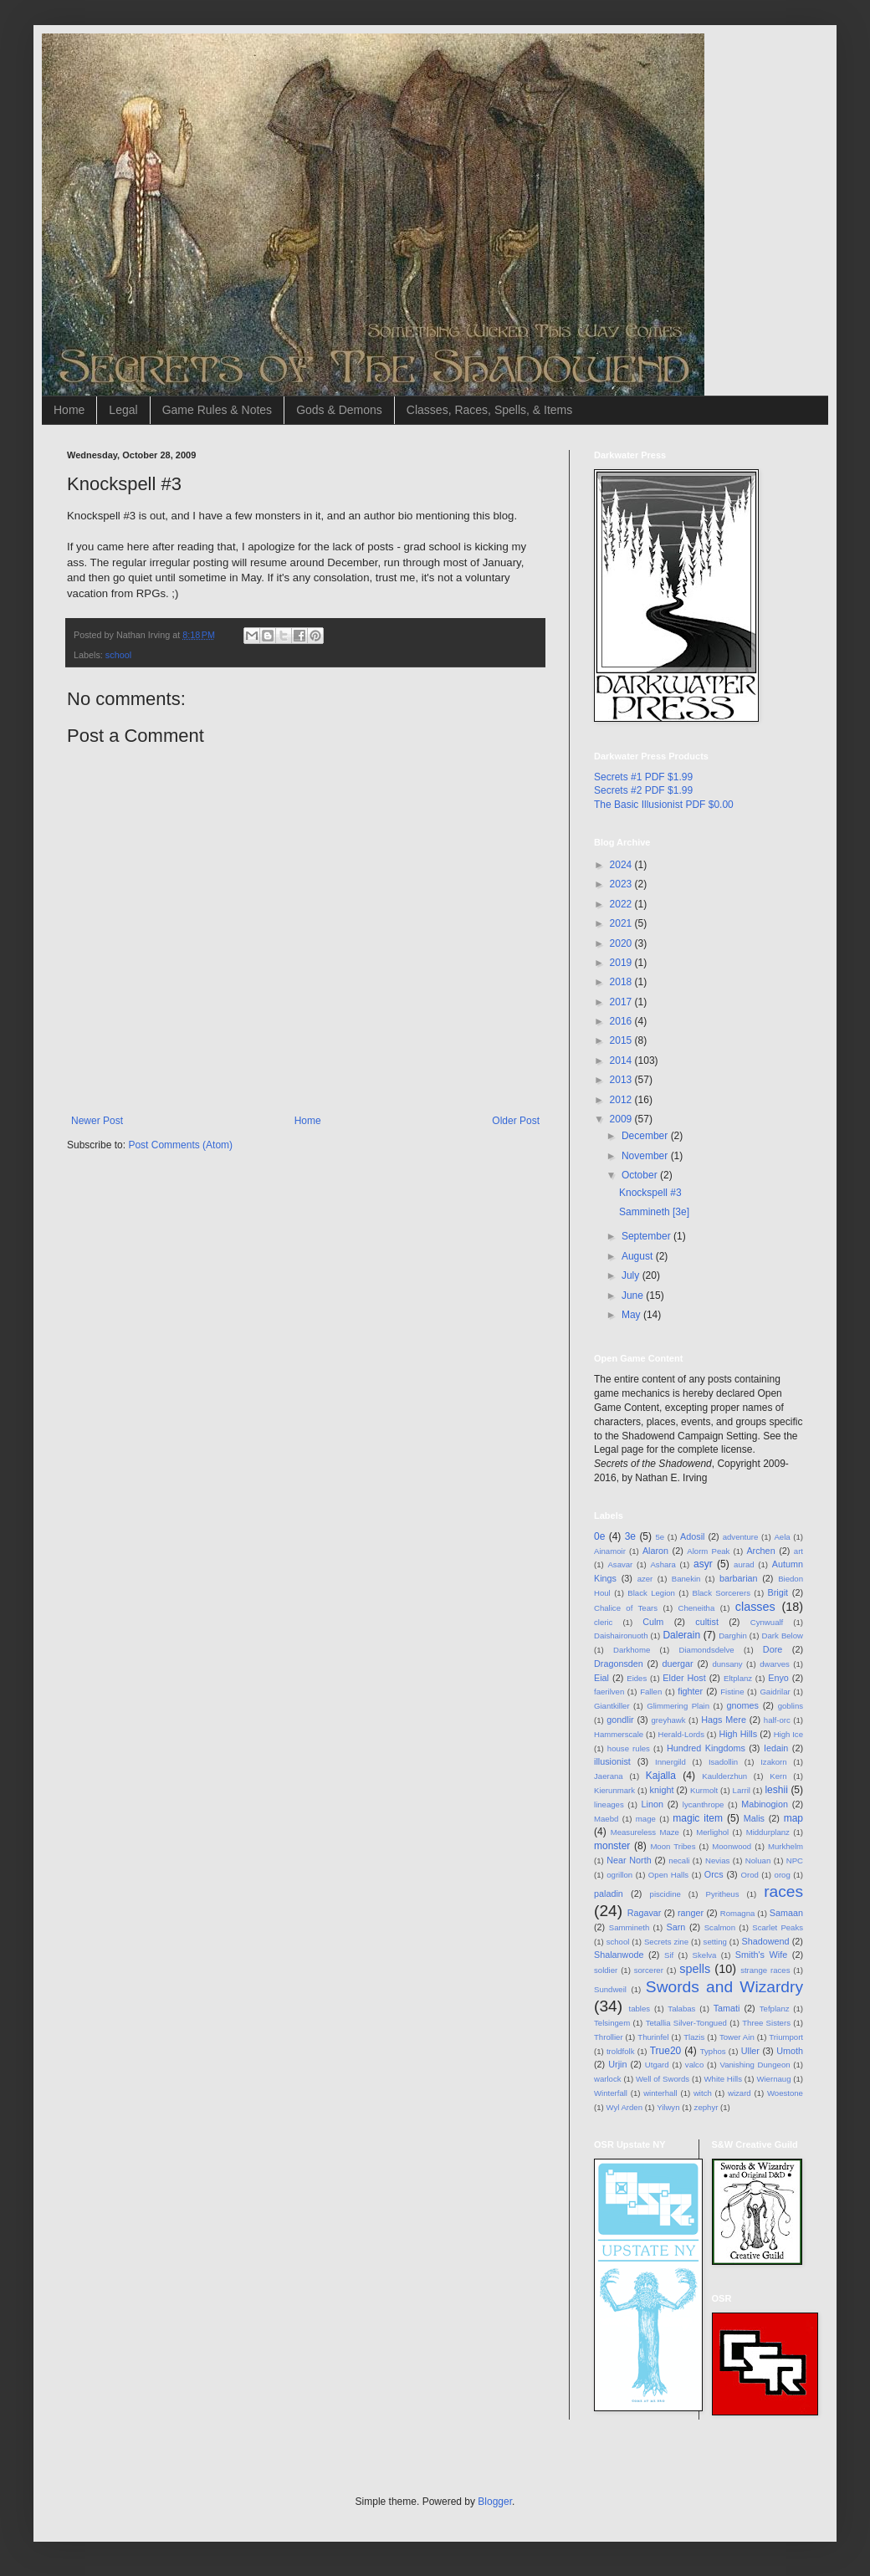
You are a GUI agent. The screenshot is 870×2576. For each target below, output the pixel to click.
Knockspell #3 (650, 1193)
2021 (622, 923)
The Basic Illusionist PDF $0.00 (664, 804)
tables (640, 2008)
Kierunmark (614, 1790)
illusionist (612, 1761)
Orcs (714, 1874)
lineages (609, 1804)
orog (783, 1874)
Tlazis (693, 2037)
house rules (628, 1748)
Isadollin (723, 1761)
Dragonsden (618, 1664)
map (793, 1818)
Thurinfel (652, 2037)
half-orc (777, 1720)
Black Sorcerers (721, 1592)
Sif (668, 1955)
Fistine (732, 1691)
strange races (765, 1970)
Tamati (727, 2008)
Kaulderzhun (724, 1776)
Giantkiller (612, 1705)
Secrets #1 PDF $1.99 (643, 777)
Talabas (681, 2008)
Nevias (717, 1860)
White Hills (723, 2078)
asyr (703, 1564)
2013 (622, 1080)
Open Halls (668, 1874)
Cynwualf (766, 1622)
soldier (605, 1970)
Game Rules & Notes (217, 410)
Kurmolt (704, 1790)
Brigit (778, 1592)
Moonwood (731, 1846)
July (632, 1275)
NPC (794, 1860)
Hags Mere (723, 1720)
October (641, 1175)
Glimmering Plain (678, 1705)
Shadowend (765, 1941)
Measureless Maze (645, 1832)
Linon (652, 1804)
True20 (666, 2051)
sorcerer (648, 1970)
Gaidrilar (775, 1691)
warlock (608, 2078)
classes (755, 1606)
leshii (776, 1790)
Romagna (737, 1913)
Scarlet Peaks (777, 1927)
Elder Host (684, 1678)
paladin (608, 1894)
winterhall (660, 2093)
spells (694, 1968)
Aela (782, 1536)
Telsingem (612, 2022)
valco (694, 2064)
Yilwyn (668, 2107)
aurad (744, 1564)
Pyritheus (723, 1894)
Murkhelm (785, 1846)
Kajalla (661, 1775)
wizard (739, 2093)
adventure (741, 1536)
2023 (622, 884)
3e (630, 1536)
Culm (652, 1622)
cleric (603, 1622)
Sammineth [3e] (654, 1212)
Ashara (662, 1564)
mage (646, 1818)
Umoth (789, 2051)
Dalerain (681, 1635)
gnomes (743, 1705)
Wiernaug (773, 2078)
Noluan (757, 1860)
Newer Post (97, 1121)
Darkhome (631, 1649)
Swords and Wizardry (724, 1987)
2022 (622, 904)
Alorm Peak (708, 1551)
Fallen (651, 1691)
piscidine (665, 1894)
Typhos (713, 2051)
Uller (750, 2051)
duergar (678, 1664)
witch (702, 2093)
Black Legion (651, 1592)
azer (645, 1578)
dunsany (727, 1664)
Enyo (778, 1678)
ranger (691, 1913)
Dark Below (782, 1635)
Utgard (657, 2064)
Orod (750, 1874)
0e (599, 1536)
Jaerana (608, 1776)
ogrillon (619, 1874)
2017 (622, 1002)
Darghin (733, 1635)
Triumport (786, 2037)
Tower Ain (737, 2037)
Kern (778, 1776)
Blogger (495, 2501)
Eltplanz (738, 1678)
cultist (707, 1622)
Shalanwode (618, 1955)
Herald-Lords (681, 1734)
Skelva (705, 1955)
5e (659, 1536)
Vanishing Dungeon (754, 2064)
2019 (622, 963)
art (798, 1551)
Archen (760, 1551)
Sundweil (610, 1989)
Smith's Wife (761, 1955)
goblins (790, 1705)
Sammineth (629, 1927)
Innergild (670, 1761)
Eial (601, 1678)
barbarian (738, 1578)
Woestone (785, 2093)
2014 (622, 1060)
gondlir (619, 1720)
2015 (622, 1040)
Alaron (655, 1551)
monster (612, 1846)
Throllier (608, 2037)
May (632, 1315)
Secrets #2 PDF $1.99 (643, 790)
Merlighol (712, 1832)
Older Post (516, 1121)
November (646, 1156)
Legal (123, 410)
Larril (741, 1790)
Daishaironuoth (621, 1635)
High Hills (738, 1734)
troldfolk (620, 2051)
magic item (698, 1818)
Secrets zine (666, 1941)
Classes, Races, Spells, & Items (489, 410)
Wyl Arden (624, 2107)
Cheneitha (696, 1608)
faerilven (609, 1691)
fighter (690, 1691)
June (634, 1295)
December (646, 1136)
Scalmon (719, 1927)
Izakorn (773, 1761)
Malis (754, 1818)
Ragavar (644, 1913)
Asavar (619, 1564)
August (639, 1256)
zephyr (706, 2107)
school (118, 655)
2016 (622, 1021)
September (647, 1236)
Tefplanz (775, 2008)
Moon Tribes (672, 1846)
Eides (637, 1678)
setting (715, 1941)
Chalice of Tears (626, 1608)
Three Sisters (766, 2022)
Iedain (776, 1748)
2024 (622, 865)
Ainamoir (610, 1551)
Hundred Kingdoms (706, 1748)
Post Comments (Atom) (180, 1145)
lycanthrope (703, 1804)
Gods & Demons (339, 410)
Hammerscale (618, 1734)
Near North (629, 1860)
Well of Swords (662, 2078)
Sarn (676, 1927)
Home (69, 410)
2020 (622, 943)
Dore (772, 1649)
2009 (622, 1119)
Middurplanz (768, 1832)
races (783, 1891)
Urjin (617, 2064)
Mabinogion (764, 1804)
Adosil (692, 1536)
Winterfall (610, 2093)
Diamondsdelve (706, 1649)
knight (662, 1790)
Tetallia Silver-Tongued (686, 2022)
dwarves (775, 1664)
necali (678, 1860)
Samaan (786, 1913)
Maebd (606, 1818)
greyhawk (669, 1720)
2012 (622, 1100)
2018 (622, 982)
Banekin (686, 1578)
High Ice (788, 1734)
